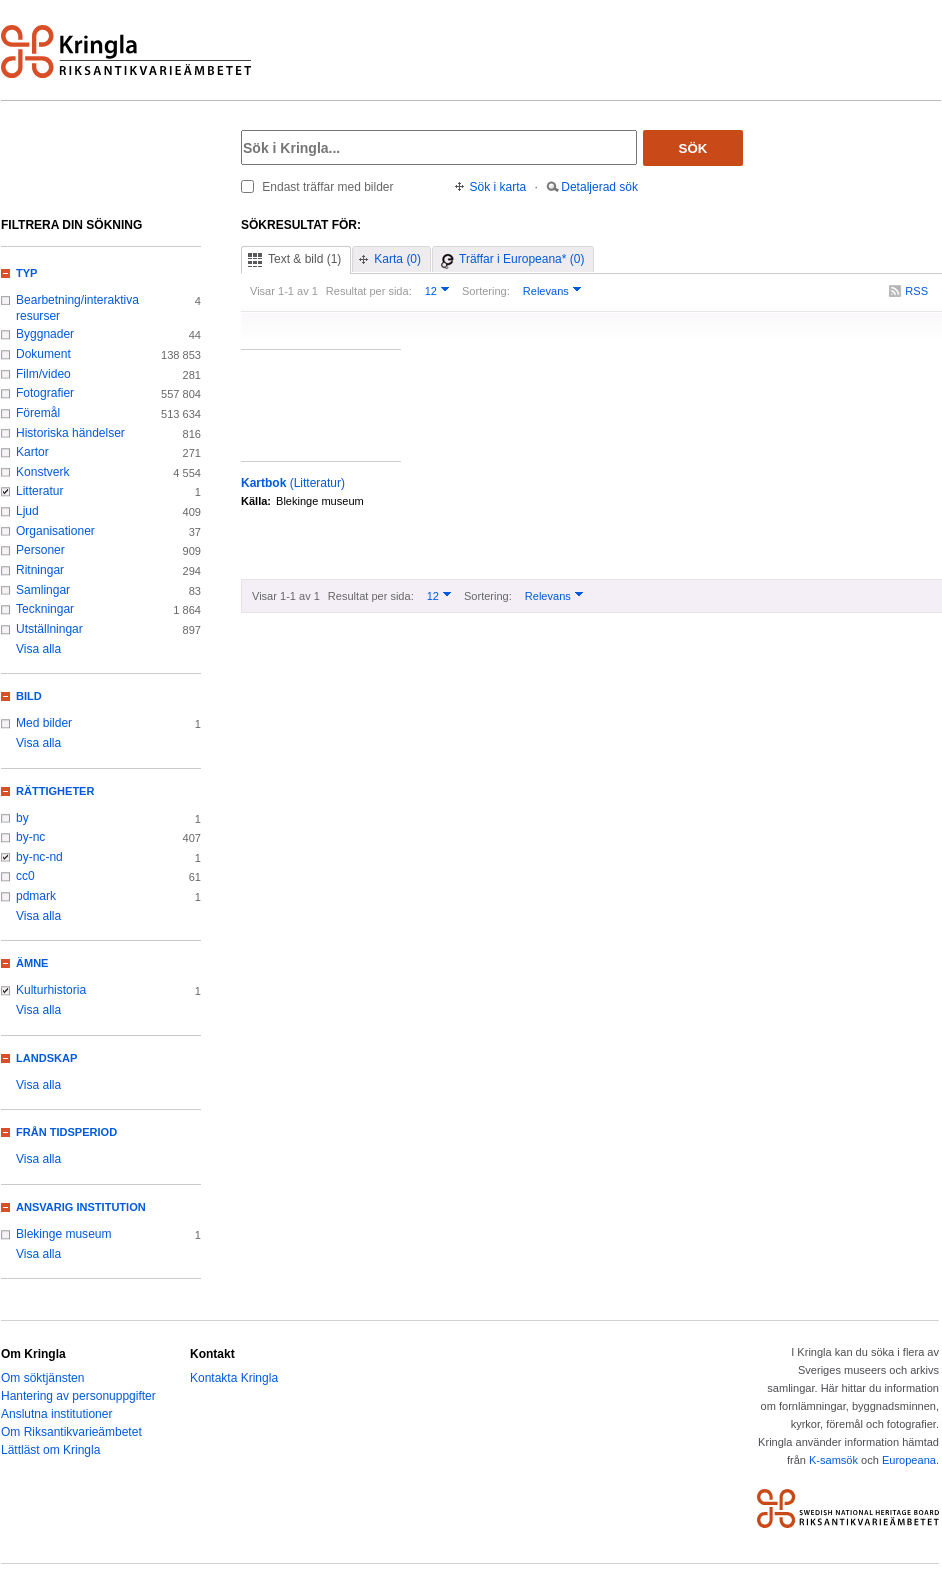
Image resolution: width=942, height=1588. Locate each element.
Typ (26, 273)
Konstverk (42, 472)
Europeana (909, 1460)
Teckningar (45, 609)
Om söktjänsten (42, 1378)
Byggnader (45, 334)
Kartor (32, 452)
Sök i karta (498, 187)
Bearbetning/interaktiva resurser (77, 308)
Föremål (38, 413)
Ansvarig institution (81, 1207)
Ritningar (40, 570)
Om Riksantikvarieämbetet (71, 1432)
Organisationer (55, 531)
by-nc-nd (39, 857)
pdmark (36, 896)
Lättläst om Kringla (50, 1450)
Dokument (43, 354)
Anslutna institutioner (56, 1414)
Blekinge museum (64, 1234)
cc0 (25, 876)
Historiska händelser (70, 433)
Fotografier (45, 393)
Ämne (32, 963)
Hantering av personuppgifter (78, 1396)
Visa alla (38, 649)
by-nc (30, 837)
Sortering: (486, 291)
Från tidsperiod (66, 1132)
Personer (40, 550)
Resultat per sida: (369, 291)
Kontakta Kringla (234, 1378)
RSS (916, 291)
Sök (693, 148)
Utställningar (49, 629)
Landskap (46, 1058)
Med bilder (44, 723)
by (22, 818)
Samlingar (43, 590)
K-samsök (833, 1460)
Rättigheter (55, 791)
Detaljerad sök (599, 187)
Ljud (27, 511)
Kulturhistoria (51, 990)
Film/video (43, 374)
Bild (29, 696)
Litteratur (39, 491)
